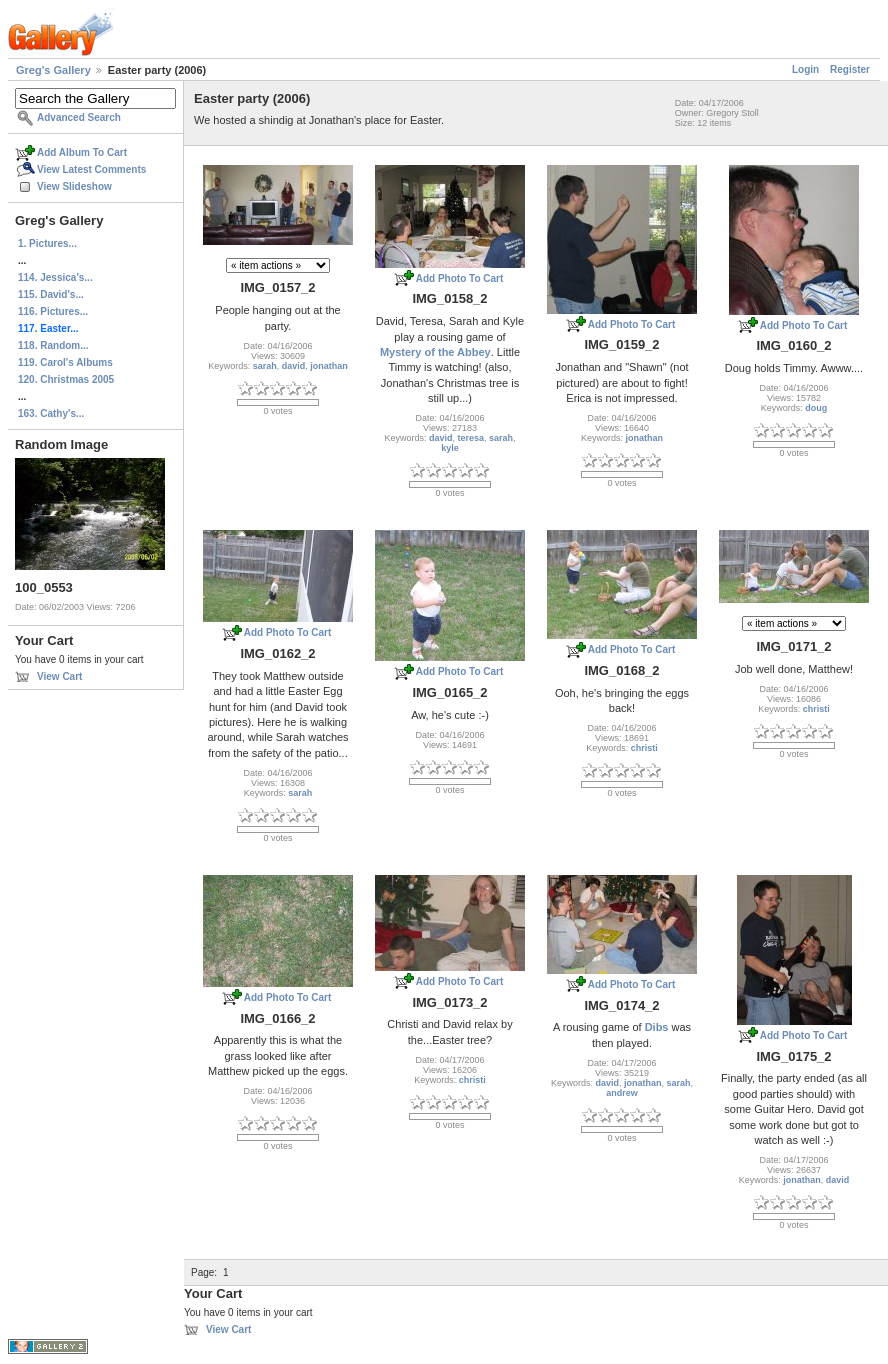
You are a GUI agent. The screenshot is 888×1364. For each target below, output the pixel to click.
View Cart (59, 676)
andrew (622, 1093)
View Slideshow (74, 186)
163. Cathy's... (51, 413)
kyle (450, 448)
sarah (265, 366)
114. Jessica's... (55, 277)
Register (850, 69)
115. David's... (51, 294)
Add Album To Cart (82, 152)
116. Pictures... (53, 311)
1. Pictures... (47, 243)
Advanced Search (79, 117)
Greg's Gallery (53, 70)
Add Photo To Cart (460, 278)
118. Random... (53, 345)
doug (816, 408)
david (294, 366)
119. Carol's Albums (65, 362)
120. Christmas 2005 (66, 379)
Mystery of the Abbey (435, 352)
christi (644, 748)
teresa (470, 438)
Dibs (657, 1027)
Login (805, 69)
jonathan (329, 366)
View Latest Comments (91, 169)
